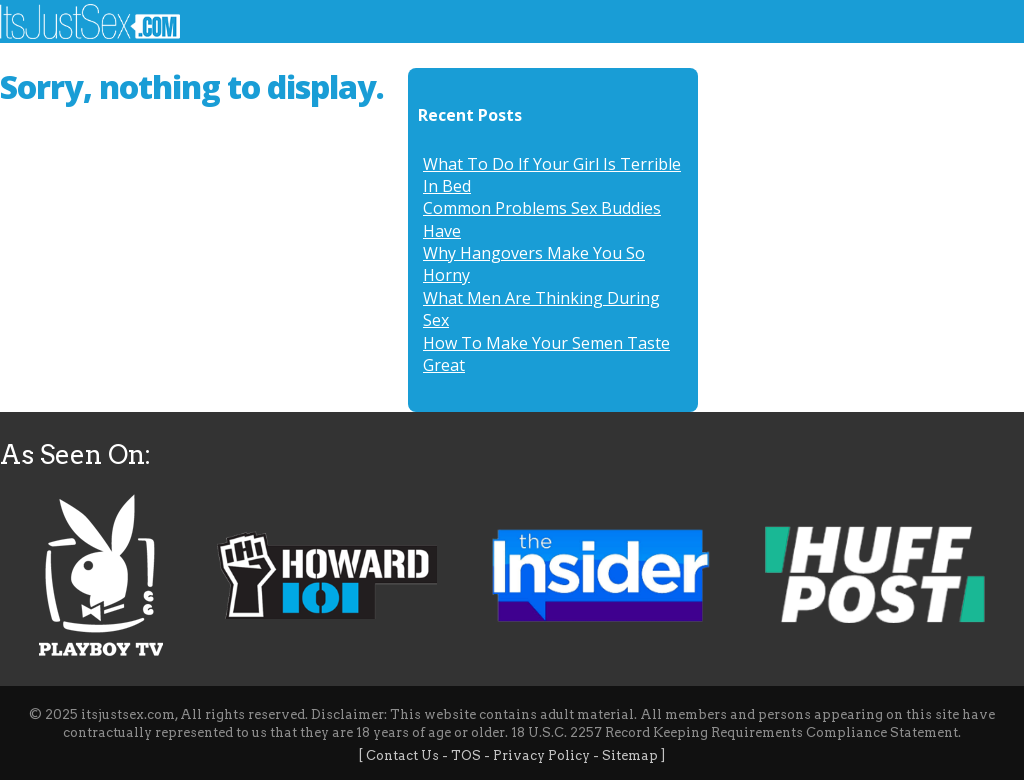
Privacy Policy (541, 755)
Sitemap (630, 755)
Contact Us (402, 755)
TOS (466, 755)
